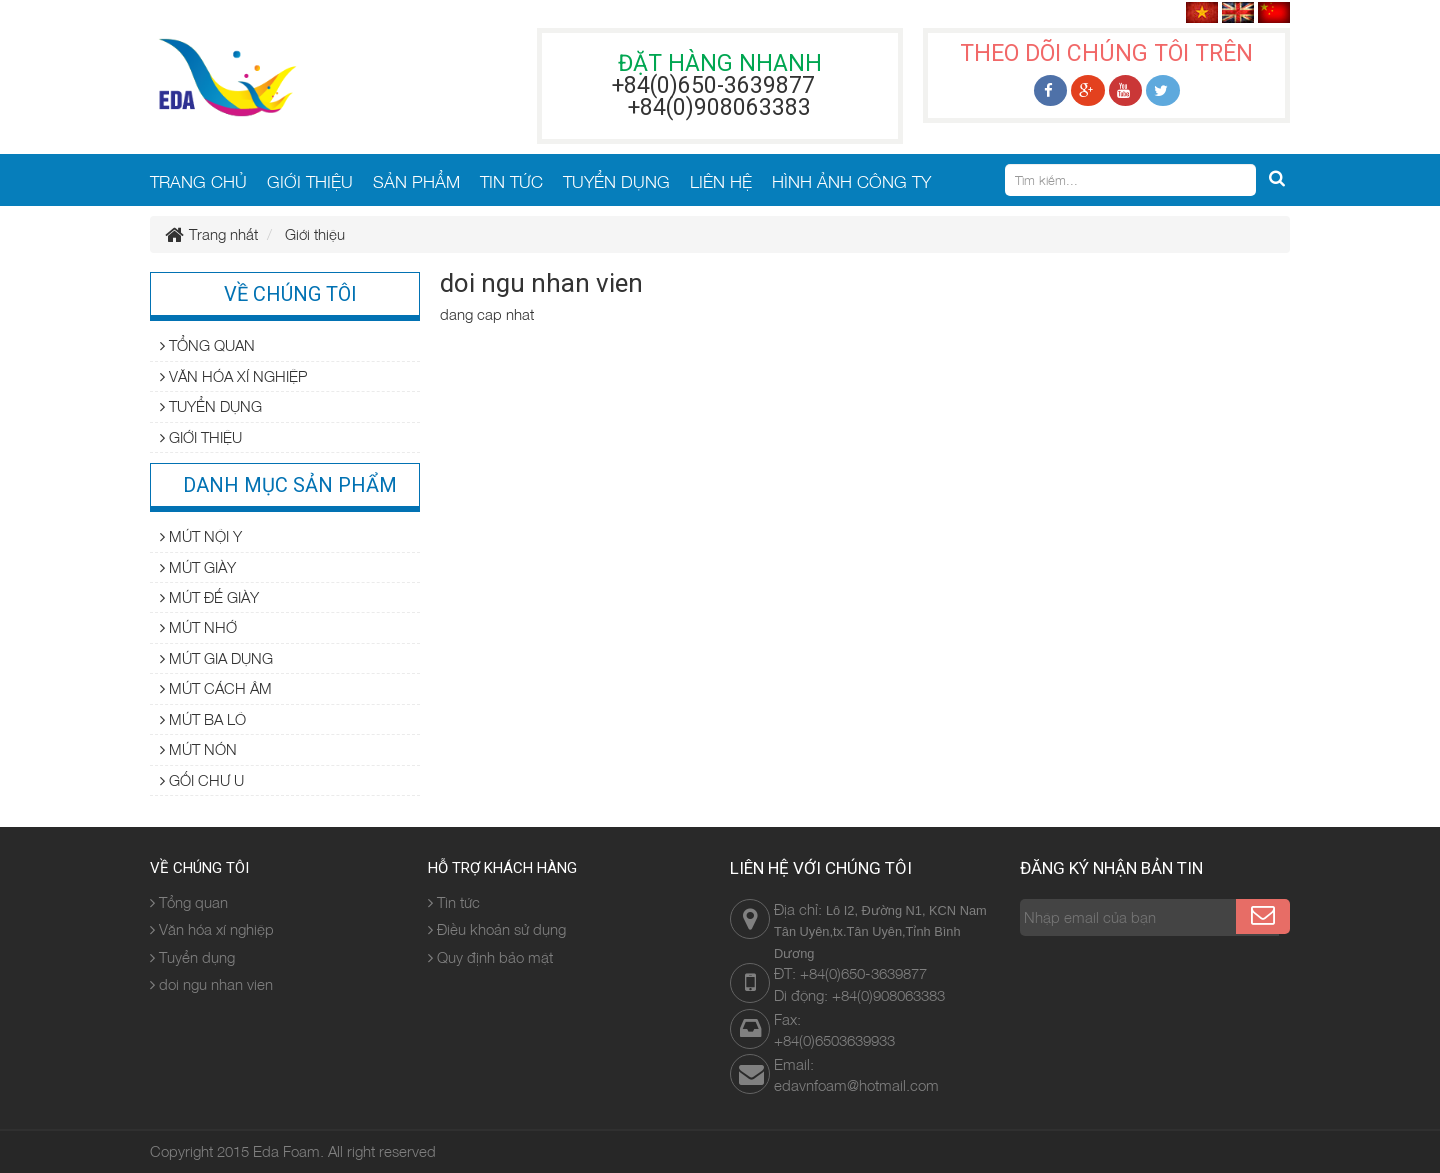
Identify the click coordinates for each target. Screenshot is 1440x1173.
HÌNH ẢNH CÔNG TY (851, 181)
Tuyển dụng (211, 406)
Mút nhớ (198, 627)
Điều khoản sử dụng (497, 929)
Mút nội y (201, 536)
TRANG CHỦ (198, 181)
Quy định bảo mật (490, 957)
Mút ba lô (203, 719)
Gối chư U (202, 780)
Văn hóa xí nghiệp (233, 376)
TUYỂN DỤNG (616, 181)
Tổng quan (207, 345)
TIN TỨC (511, 181)
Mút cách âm (216, 688)
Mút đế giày (209, 597)
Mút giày (198, 567)
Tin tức (454, 902)
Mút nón (198, 749)
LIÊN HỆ (721, 181)
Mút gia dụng (216, 658)
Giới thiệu (201, 437)
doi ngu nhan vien (211, 984)
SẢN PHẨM (416, 181)
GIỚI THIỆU (310, 181)
